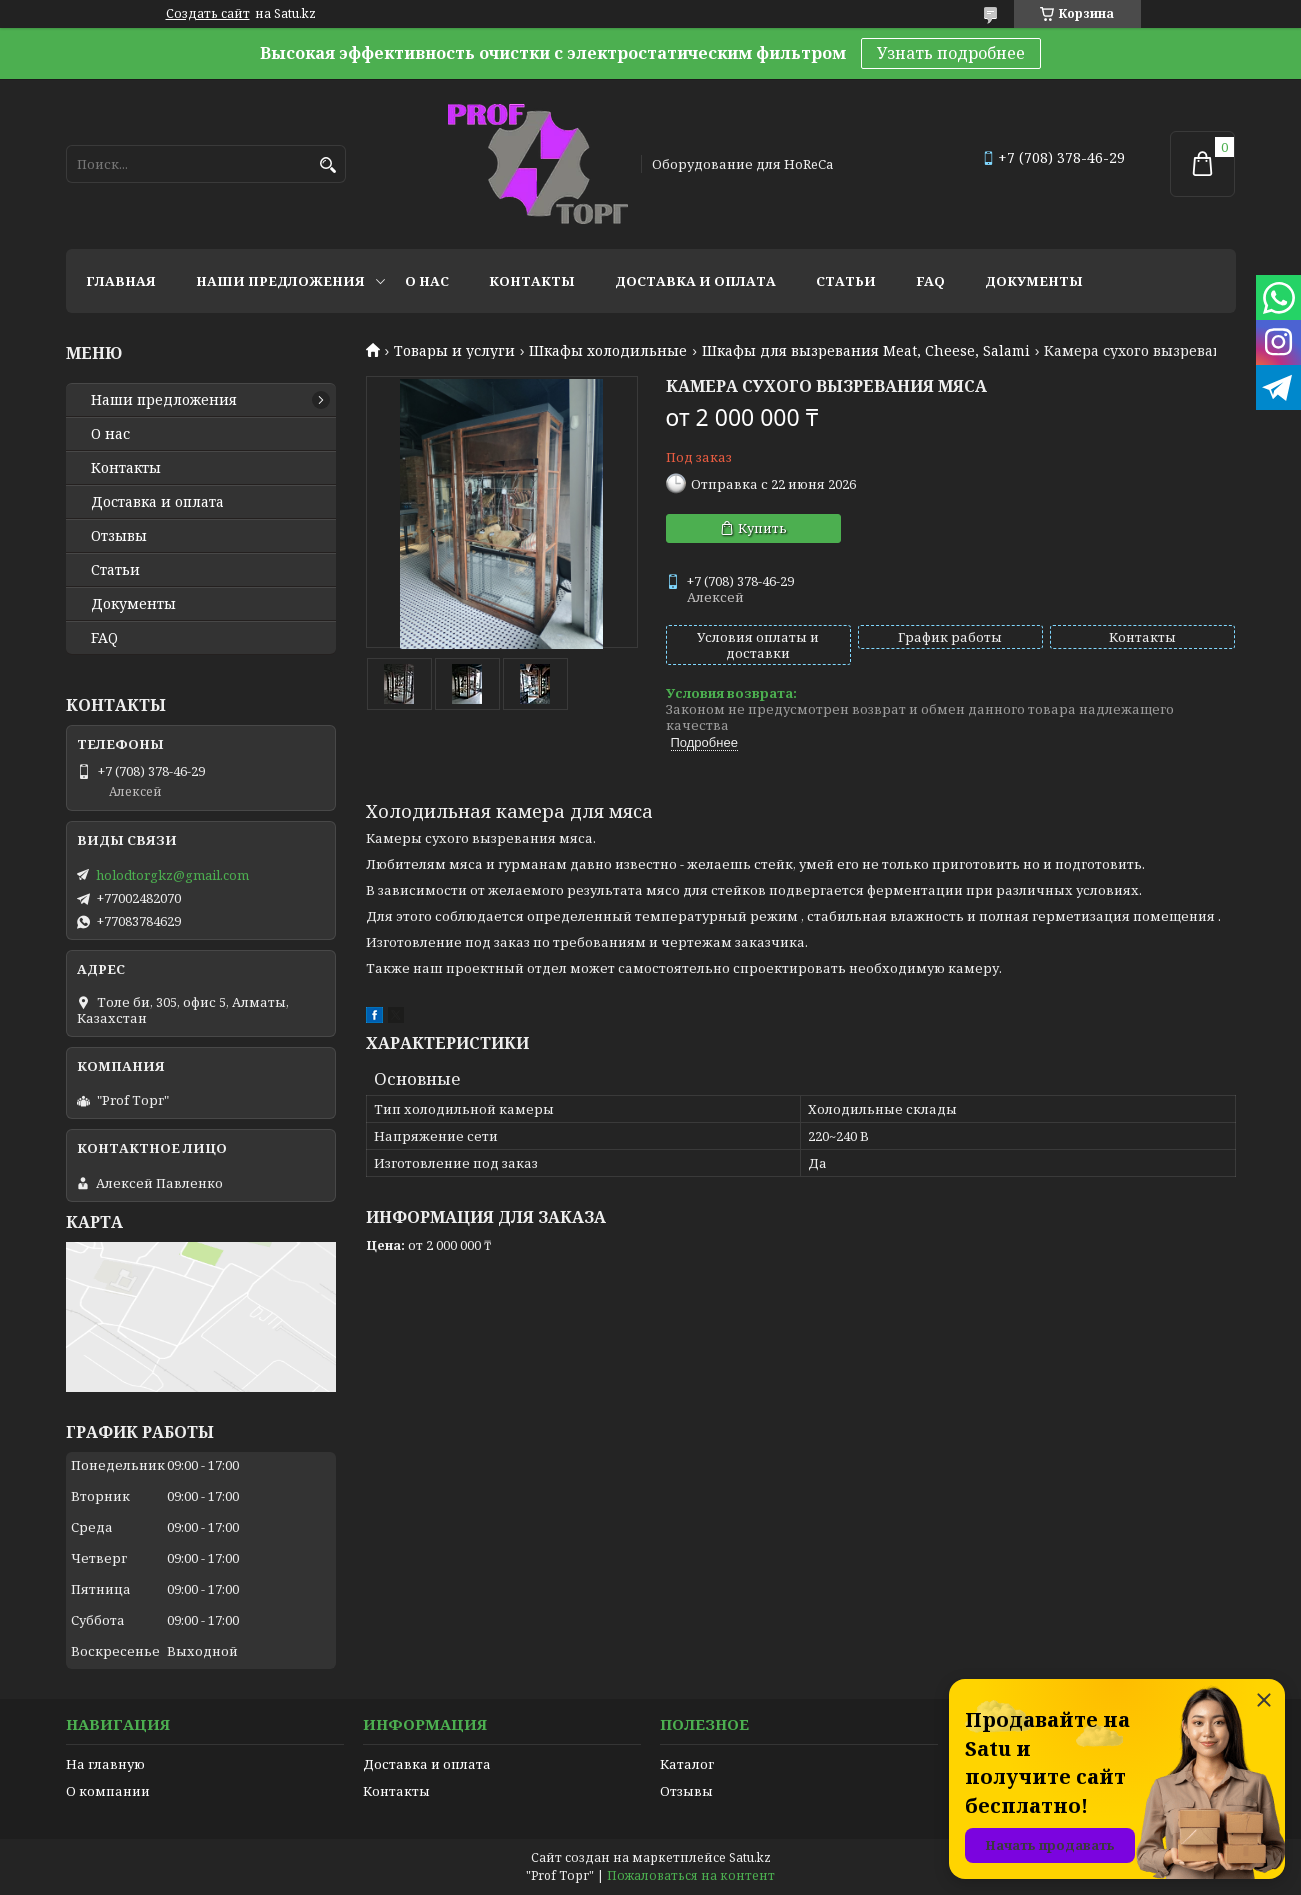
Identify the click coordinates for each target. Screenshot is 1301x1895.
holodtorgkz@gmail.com (172, 875)
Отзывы (119, 536)
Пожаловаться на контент (691, 1875)
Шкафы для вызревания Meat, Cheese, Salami (866, 351)
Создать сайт (208, 14)
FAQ (930, 281)
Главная (121, 281)
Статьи (846, 281)
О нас (427, 281)
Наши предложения (280, 281)
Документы (1034, 281)
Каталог (687, 1764)
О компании (108, 1791)
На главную (105, 1764)
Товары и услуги (454, 351)
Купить (762, 528)
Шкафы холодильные (608, 351)
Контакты (532, 281)
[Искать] (328, 165)
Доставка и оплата (695, 281)
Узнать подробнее (951, 53)
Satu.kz (750, 1857)
